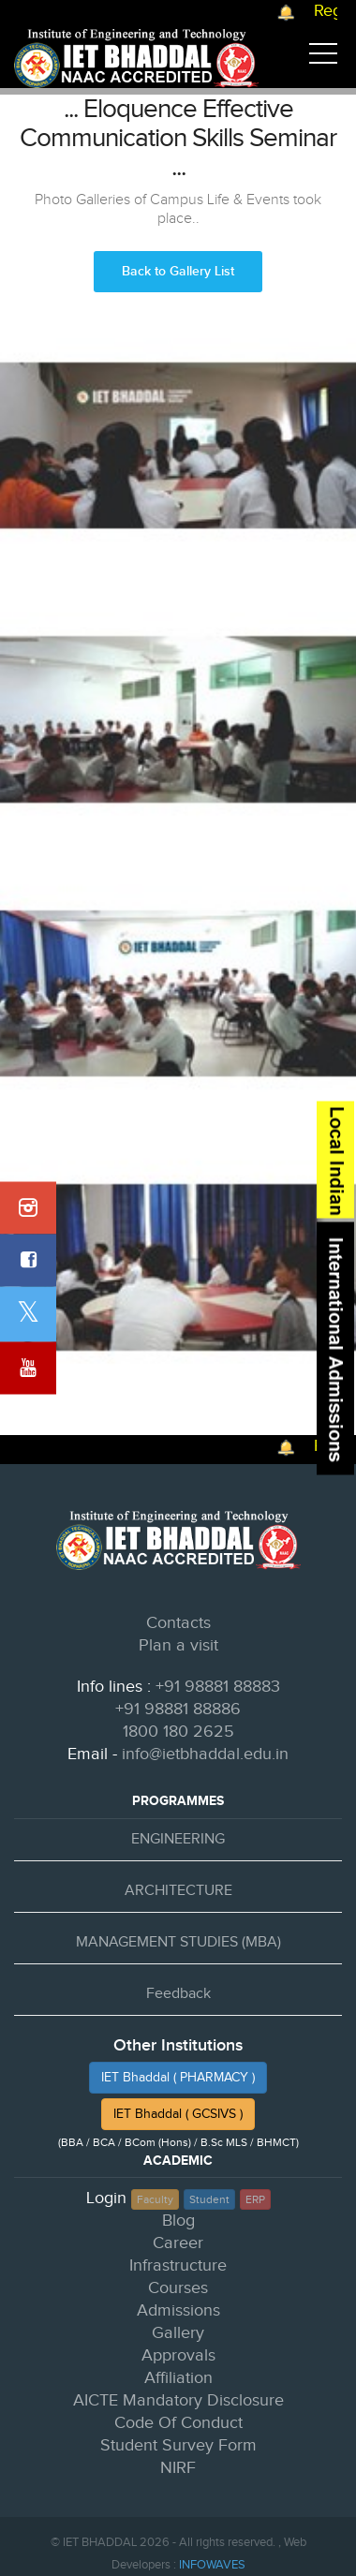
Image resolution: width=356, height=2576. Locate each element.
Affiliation (178, 2378)
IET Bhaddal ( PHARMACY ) (178, 2077)
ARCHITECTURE (178, 1891)
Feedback (178, 1994)
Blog (178, 2220)
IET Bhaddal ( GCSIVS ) (178, 2114)
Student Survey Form (178, 2445)
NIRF (178, 2468)
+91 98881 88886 (178, 1709)
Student (209, 2199)
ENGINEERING (178, 1839)
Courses (178, 2288)
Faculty (155, 2199)
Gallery (178, 2333)
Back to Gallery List (178, 271)
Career (178, 2243)
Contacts (178, 1623)
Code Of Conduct (178, 2423)
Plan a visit (178, 1645)
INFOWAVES (212, 2564)
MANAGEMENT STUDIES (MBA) (178, 1942)
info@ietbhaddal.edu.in (205, 1754)
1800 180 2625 (178, 1731)
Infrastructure (178, 2265)
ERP (255, 2199)
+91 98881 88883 (218, 1686)
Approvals (178, 2355)
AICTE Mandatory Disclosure (178, 2400)
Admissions (178, 2310)
